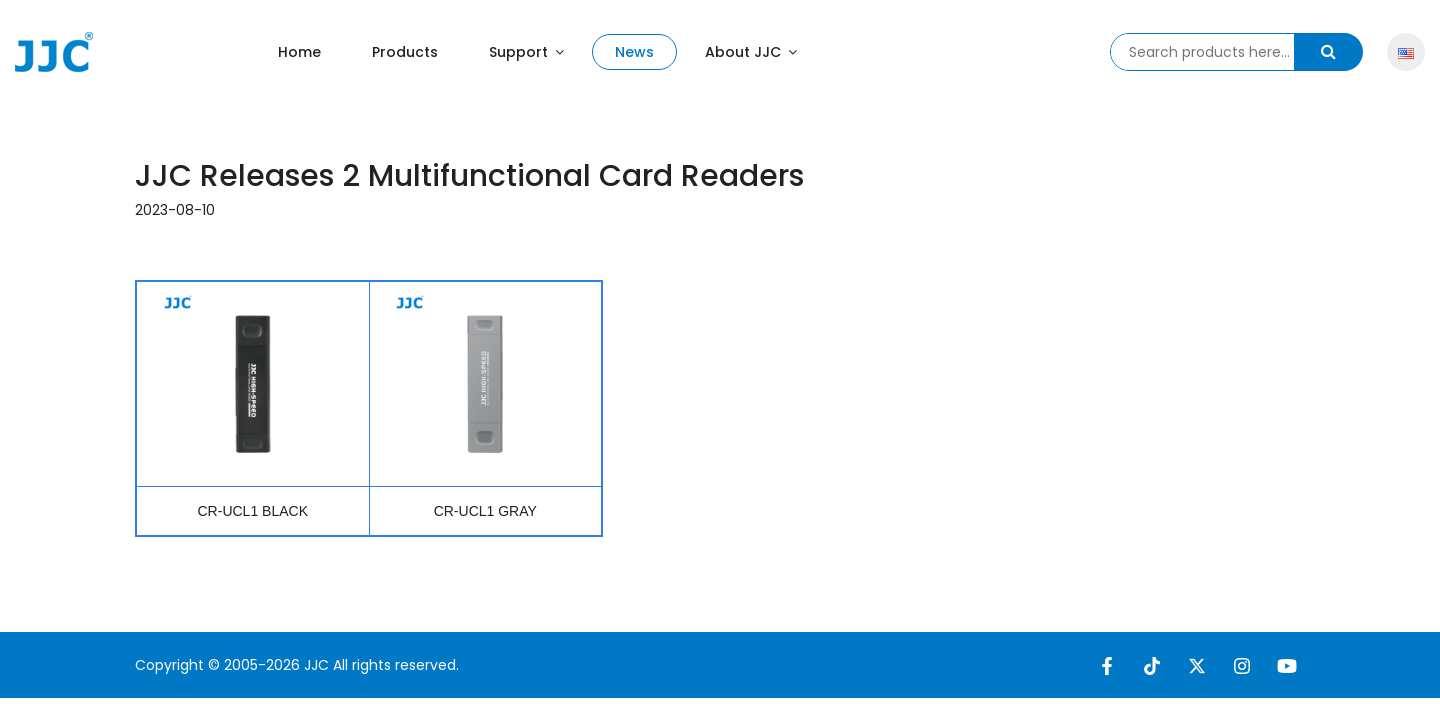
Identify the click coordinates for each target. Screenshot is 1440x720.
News (634, 52)
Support (526, 52)
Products (405, 52)
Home (299, 52)
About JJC (751, 52)
